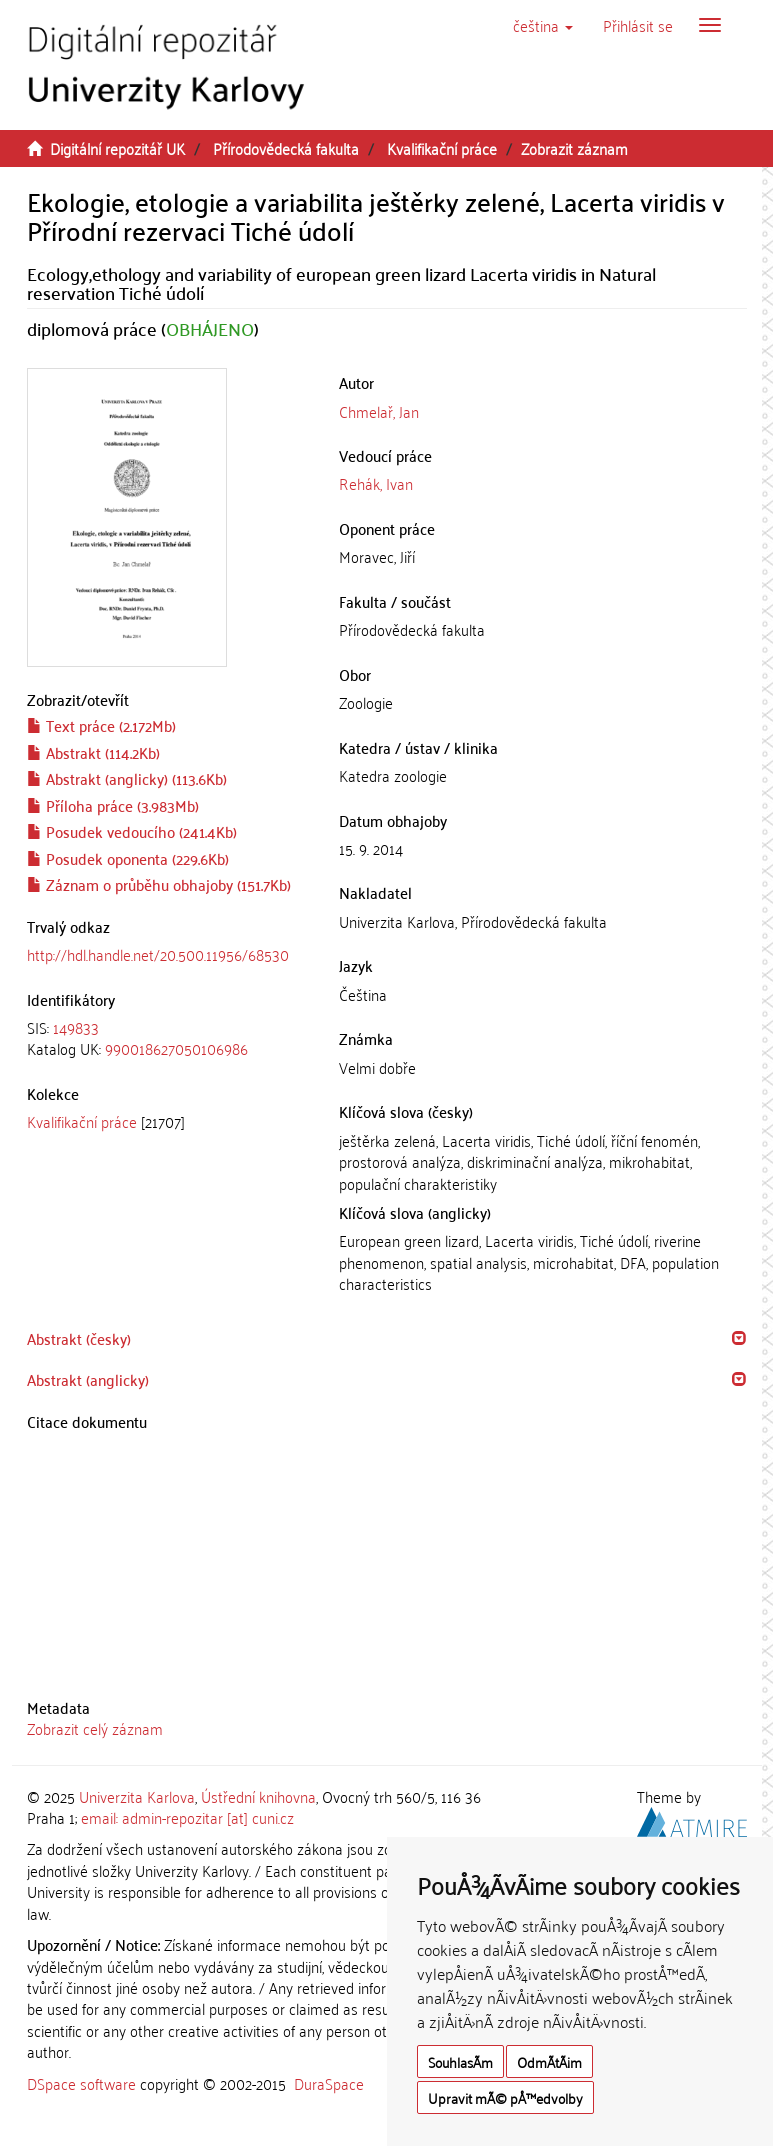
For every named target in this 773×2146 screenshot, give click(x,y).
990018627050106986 (176, 1048)
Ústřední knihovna (258, 1796)
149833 (76, 1027)
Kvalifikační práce (442, 148)
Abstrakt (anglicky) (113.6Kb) (127, 778)
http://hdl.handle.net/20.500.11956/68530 (158, 954)
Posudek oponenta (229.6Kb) (128, 858)
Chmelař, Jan (379, 411)
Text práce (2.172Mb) (101, 725)
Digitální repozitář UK (117, 148)
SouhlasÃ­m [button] (460, 2061)
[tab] (168, 1038)
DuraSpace (329, 2083)
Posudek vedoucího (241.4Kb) (132, 831)
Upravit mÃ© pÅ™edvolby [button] (505, 2097)
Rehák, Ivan (376, 483)
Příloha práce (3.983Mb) (113, 805)
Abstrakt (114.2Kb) (93, 752)
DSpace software (81, 2083)
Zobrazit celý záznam (95, 1728)
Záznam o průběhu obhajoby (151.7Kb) (159, 884)
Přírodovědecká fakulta (286, 148)
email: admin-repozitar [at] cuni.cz (187, 1817)
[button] (543, 25)
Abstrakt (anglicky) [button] (88, 1379)
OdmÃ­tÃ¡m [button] (549, 2061)
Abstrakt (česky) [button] (79, 1338)
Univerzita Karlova (137, 1796)
